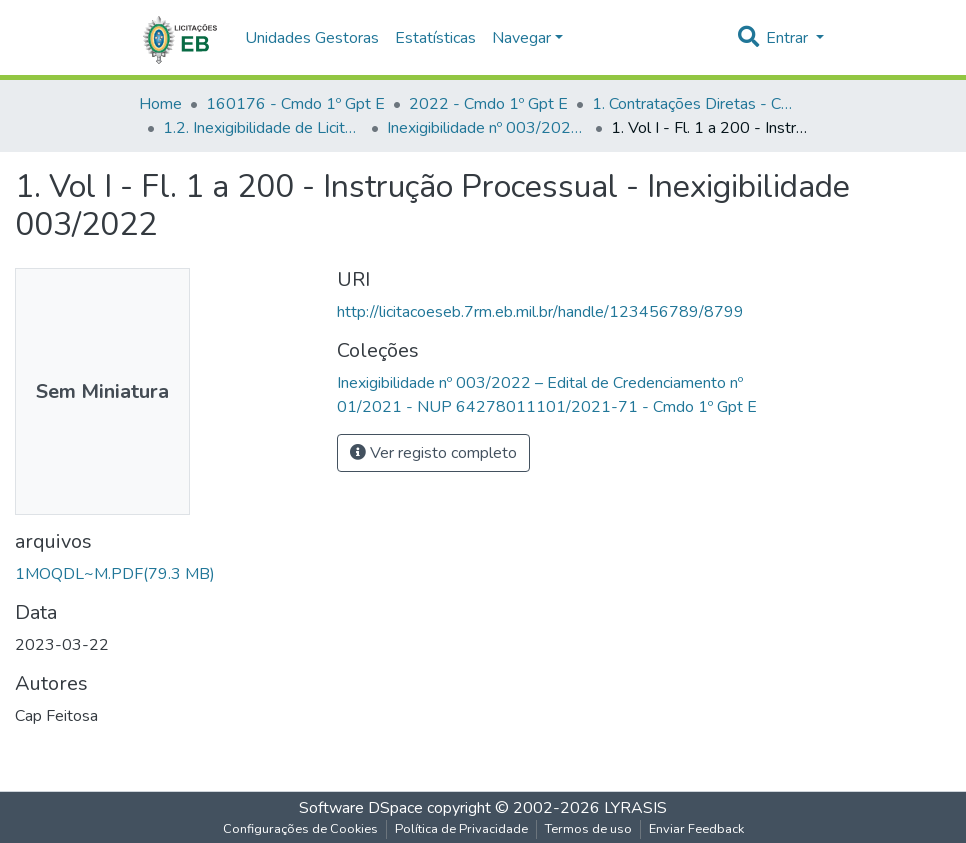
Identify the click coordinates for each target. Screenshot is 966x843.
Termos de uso (588, 829)
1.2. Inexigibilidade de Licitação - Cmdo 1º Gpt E (263, 128)
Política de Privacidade (461, 829)
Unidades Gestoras (312, 38)
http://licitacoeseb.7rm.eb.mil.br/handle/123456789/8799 (540, 312)
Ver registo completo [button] (433, 453)
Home (160, 104)
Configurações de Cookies (300, 829)
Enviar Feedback (696, 829)
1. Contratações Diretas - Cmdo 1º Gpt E (692, 104)
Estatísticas (435, 38)
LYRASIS (635, 808)
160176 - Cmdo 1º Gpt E (295, 104)
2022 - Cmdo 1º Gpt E (488, 104)
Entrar (789, 38)
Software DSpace (361, 808)
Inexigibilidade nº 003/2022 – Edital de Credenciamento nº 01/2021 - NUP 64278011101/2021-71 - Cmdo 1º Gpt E (487, 128)
